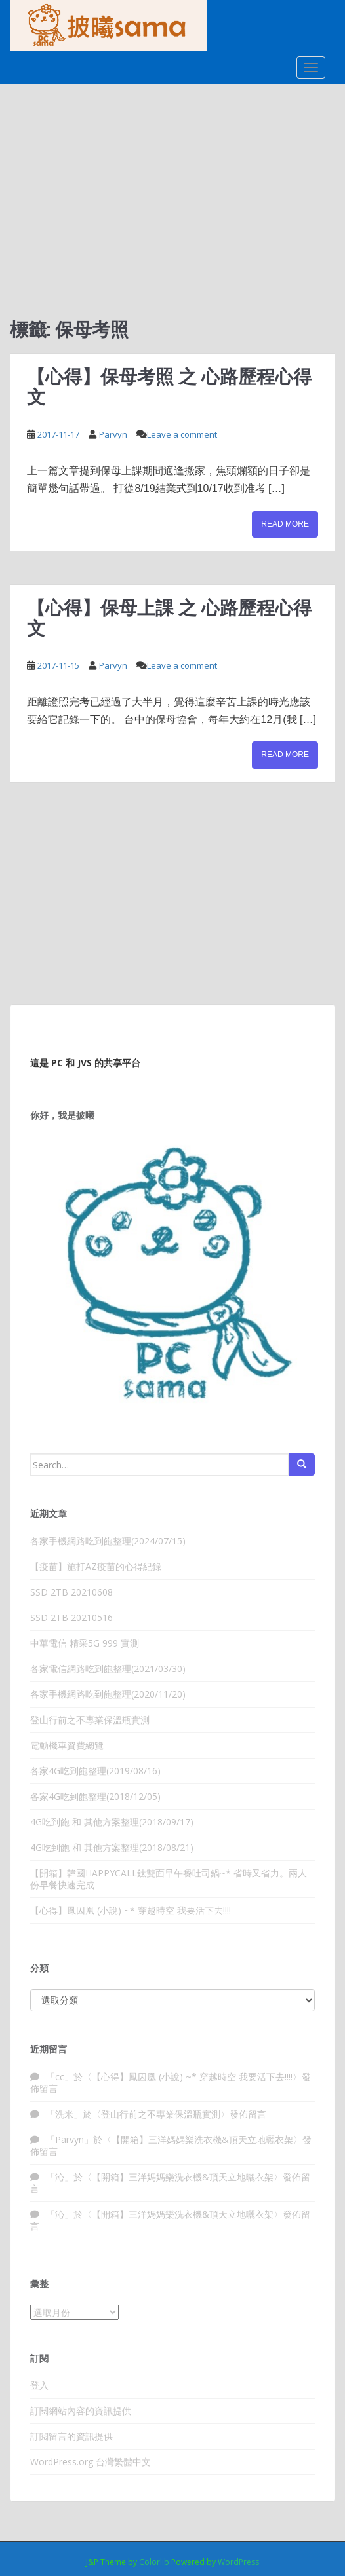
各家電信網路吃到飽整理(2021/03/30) (108, 1668)
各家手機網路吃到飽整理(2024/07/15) (108, 1541)
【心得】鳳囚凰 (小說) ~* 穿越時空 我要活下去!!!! (130, 1910)
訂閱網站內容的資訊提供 (80, 2410)
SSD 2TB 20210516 (71, 1617)
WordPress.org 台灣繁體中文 (90, 2461)
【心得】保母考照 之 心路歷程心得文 (169, 386)
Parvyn (113, 434)
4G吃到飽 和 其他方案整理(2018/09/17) (111, 1822)
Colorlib (154, 2561)
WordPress (238, 2561)
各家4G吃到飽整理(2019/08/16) (95, 1770)
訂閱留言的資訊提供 (71, 2436)
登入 (39, 2385)
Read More (285, 524)
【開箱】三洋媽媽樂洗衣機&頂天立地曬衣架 (202, 2139)
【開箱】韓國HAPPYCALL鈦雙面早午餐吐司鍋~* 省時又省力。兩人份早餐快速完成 (168, 1879)
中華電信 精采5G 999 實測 (84, 1643)
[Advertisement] (172, 182)
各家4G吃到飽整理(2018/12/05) (95, 1796)
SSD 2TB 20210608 (71, 1592)
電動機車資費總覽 (67, 1745)
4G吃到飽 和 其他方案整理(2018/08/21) (111, 1847)
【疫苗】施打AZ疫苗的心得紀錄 (95, 1566)
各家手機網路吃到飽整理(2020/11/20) (108, 1694)
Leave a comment (182, 434)
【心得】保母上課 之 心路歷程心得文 (169, 617)
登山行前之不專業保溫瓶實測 (90, 1719)
